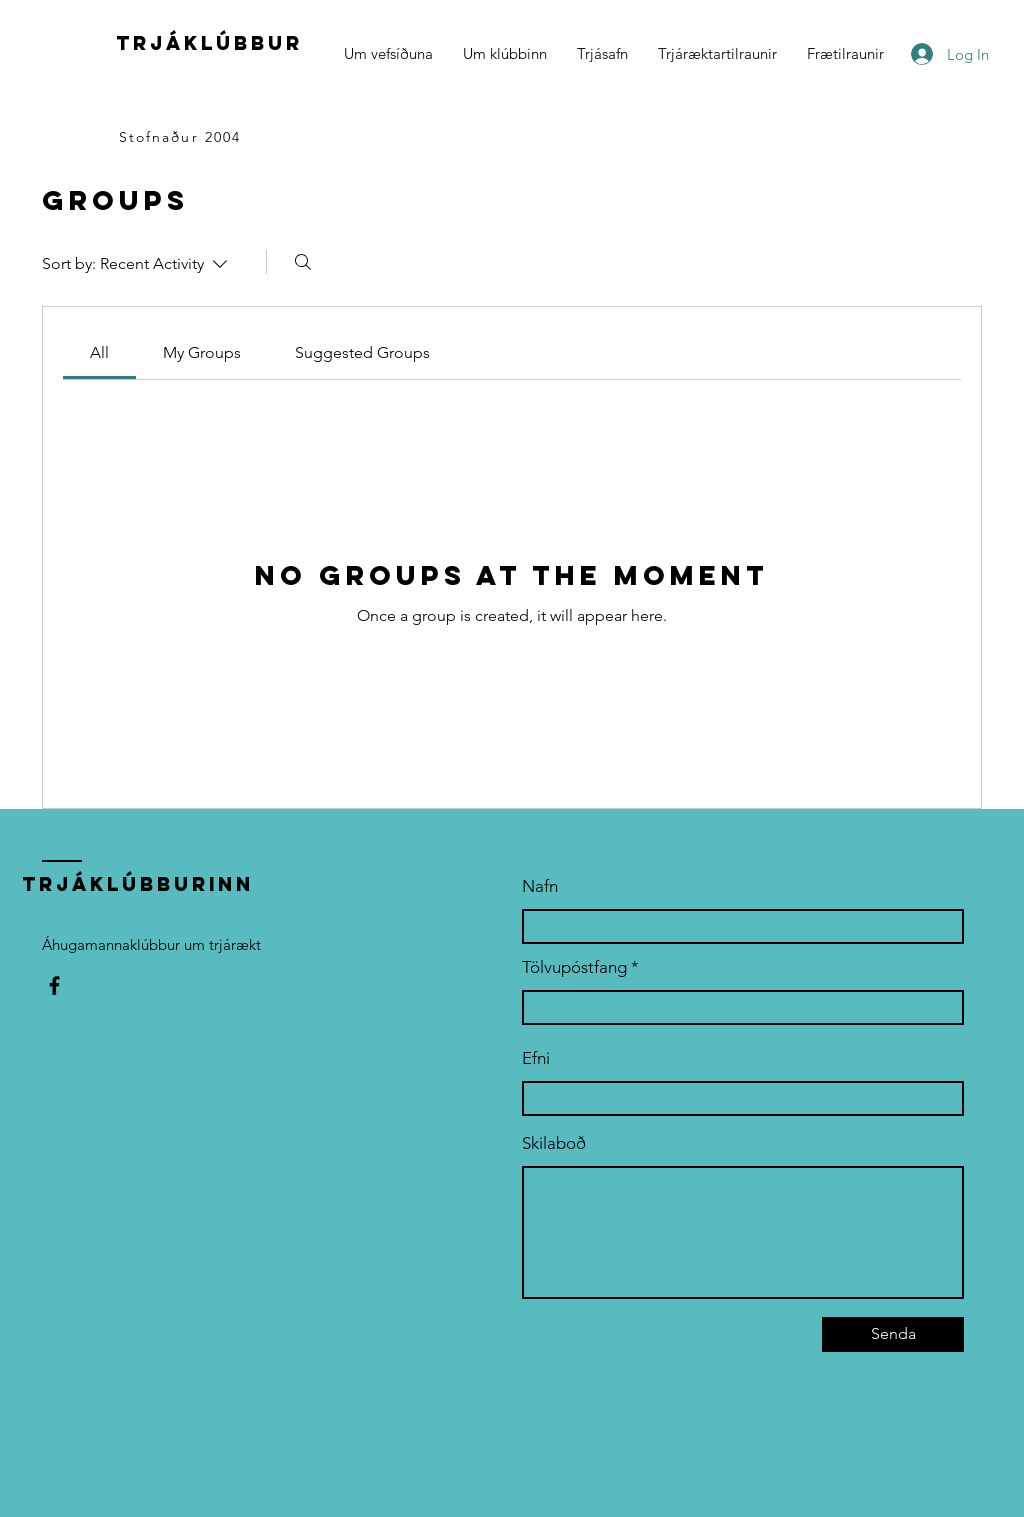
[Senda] (893, 1334)
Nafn (540, 886)
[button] (505, 54)
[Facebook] (54, 985)
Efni (536, 1058)
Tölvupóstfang (574, 967)
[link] (99, 352)
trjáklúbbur (209, 43)
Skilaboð (554, 1143)
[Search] (303, 262)
